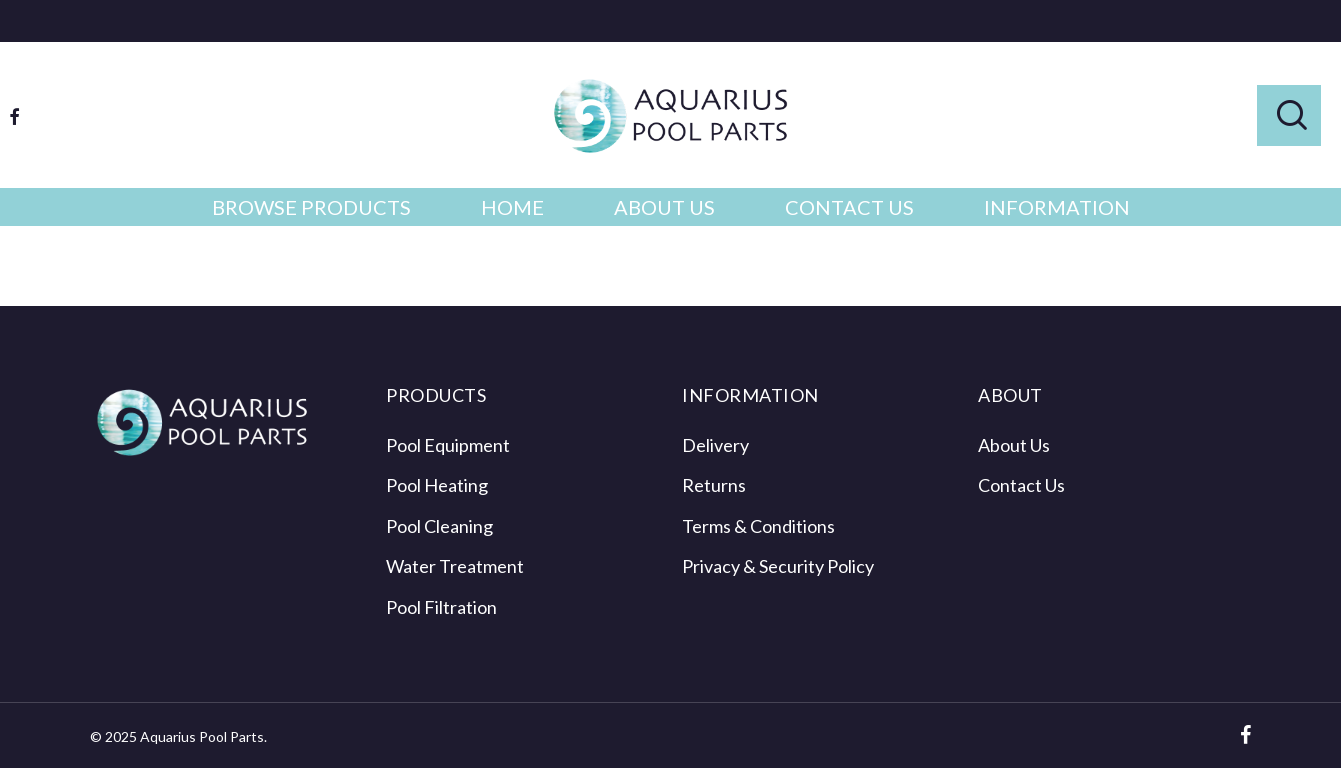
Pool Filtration (441, 607)
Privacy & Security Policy (778, 566)
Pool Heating (437, 485)
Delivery (715, 445)
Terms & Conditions (758, 526)
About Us (1014, 445)
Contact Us (1021, 485)
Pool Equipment (448, 445)
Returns (714, 485)
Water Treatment (455, 566)
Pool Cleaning (439, 526)
